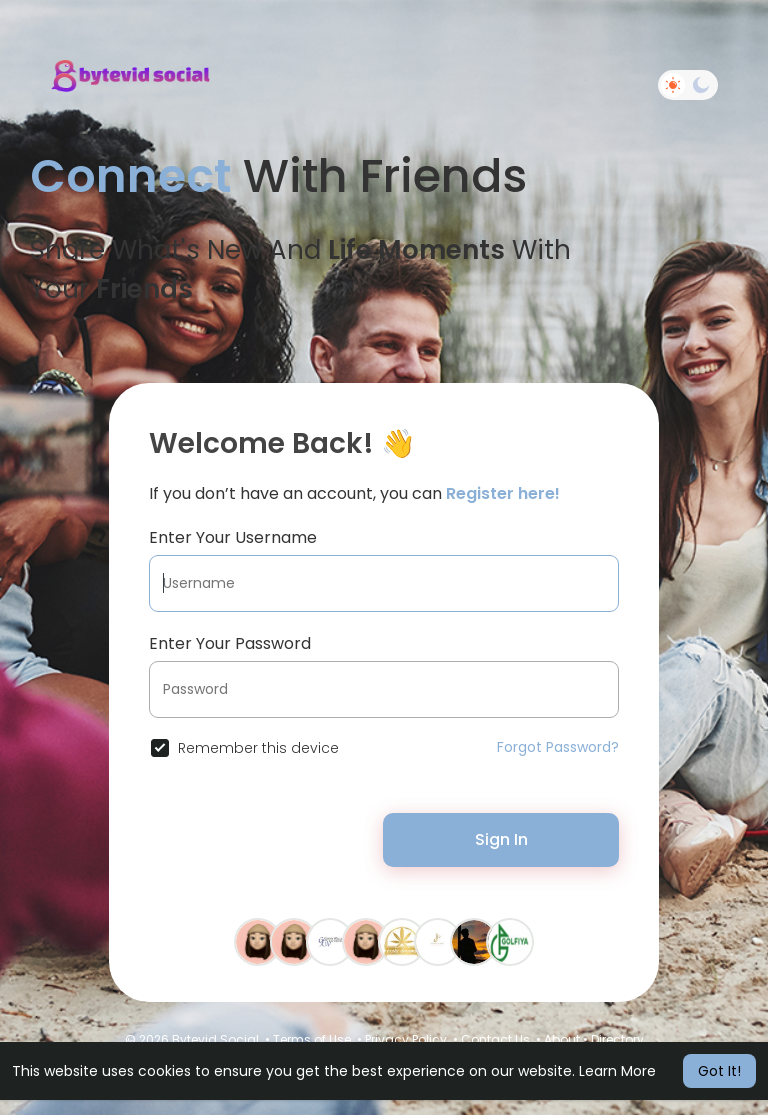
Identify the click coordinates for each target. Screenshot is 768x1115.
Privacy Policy (406, 1039)
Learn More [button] (617, 1071)
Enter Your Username (233, 537)
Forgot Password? (558, 747)
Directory (617, 1039)
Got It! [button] (719, 1071)
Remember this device (258, 748)
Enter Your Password (230, 643)
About (562, 1039)
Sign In (501, 839)
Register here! (503, 493)
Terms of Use (312, 1039)
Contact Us (495, 1039)
